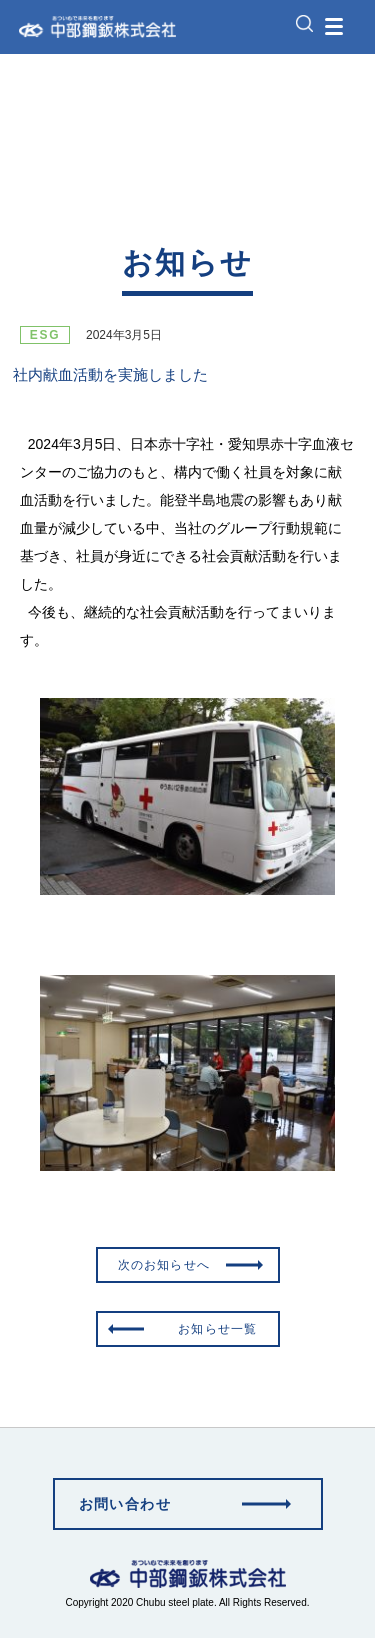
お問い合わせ (125, 1504)
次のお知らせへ (164, 1265)
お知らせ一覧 (217, 1329)
